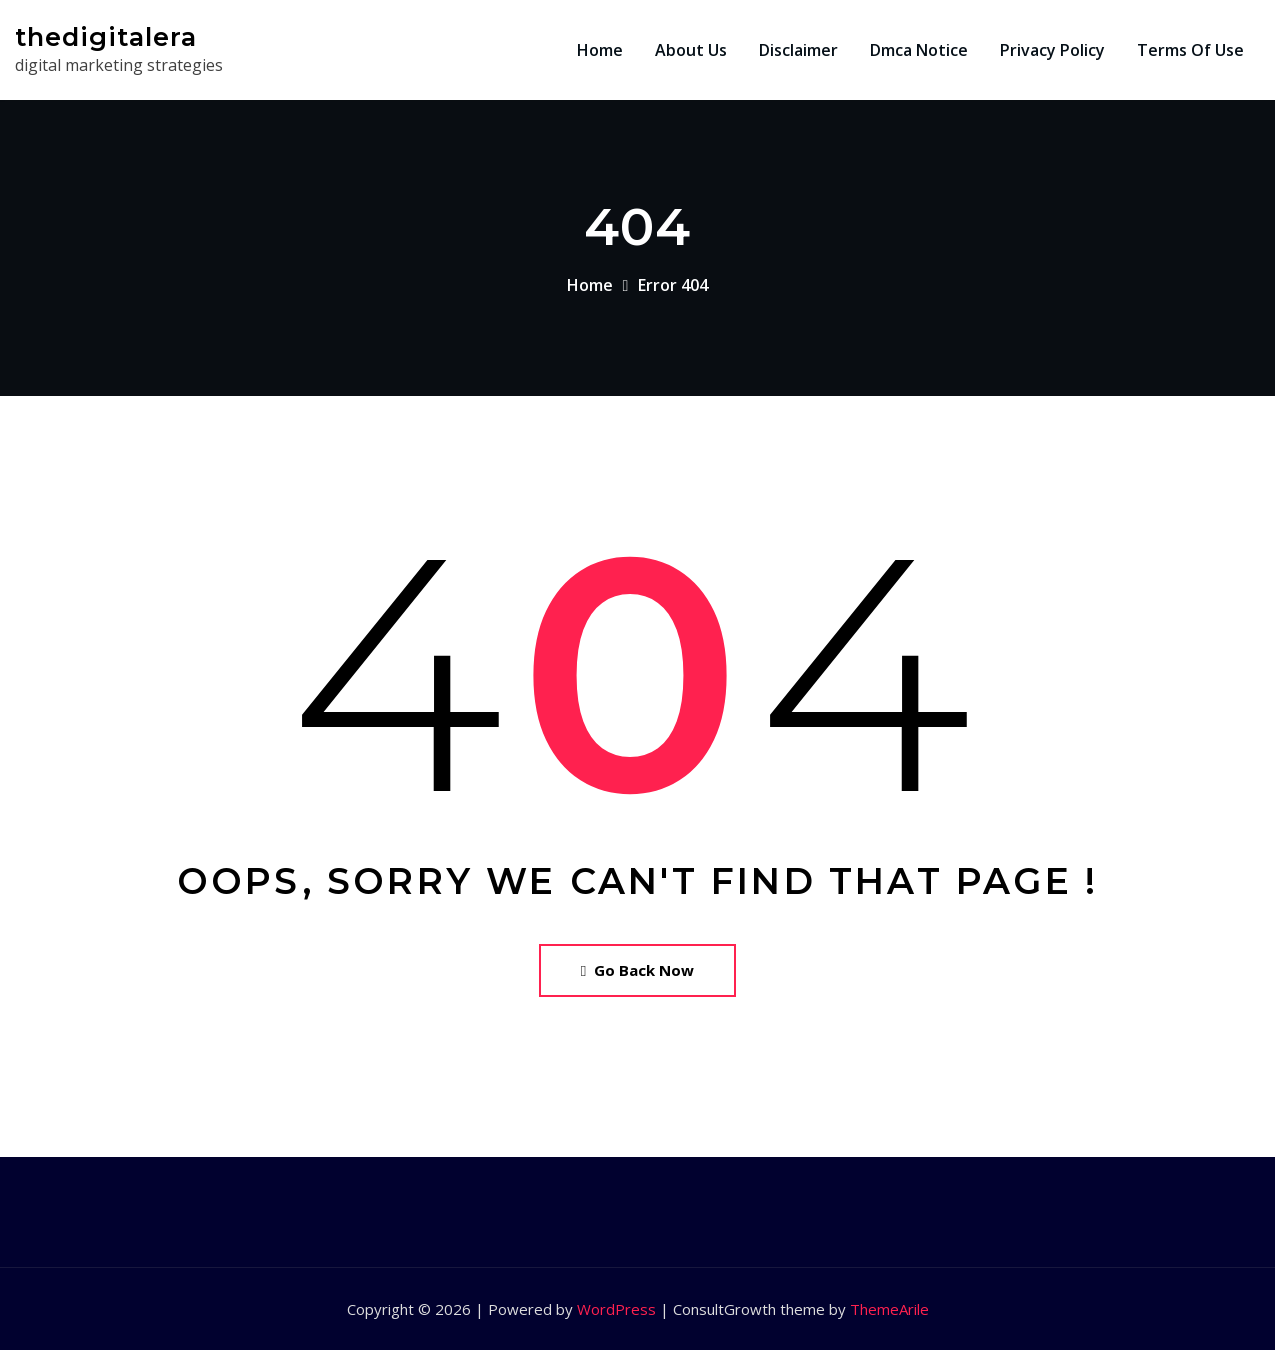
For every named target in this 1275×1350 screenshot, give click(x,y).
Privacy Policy (1052, 50)
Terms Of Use (1190, 50)
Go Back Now (637, 970)
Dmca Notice (919, 50)
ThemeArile (889, 1309)
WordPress (616, 1309)
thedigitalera (106, 36)
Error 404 (673, 285)
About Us (691, 50)
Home (600, 50)
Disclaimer (798, 50)
